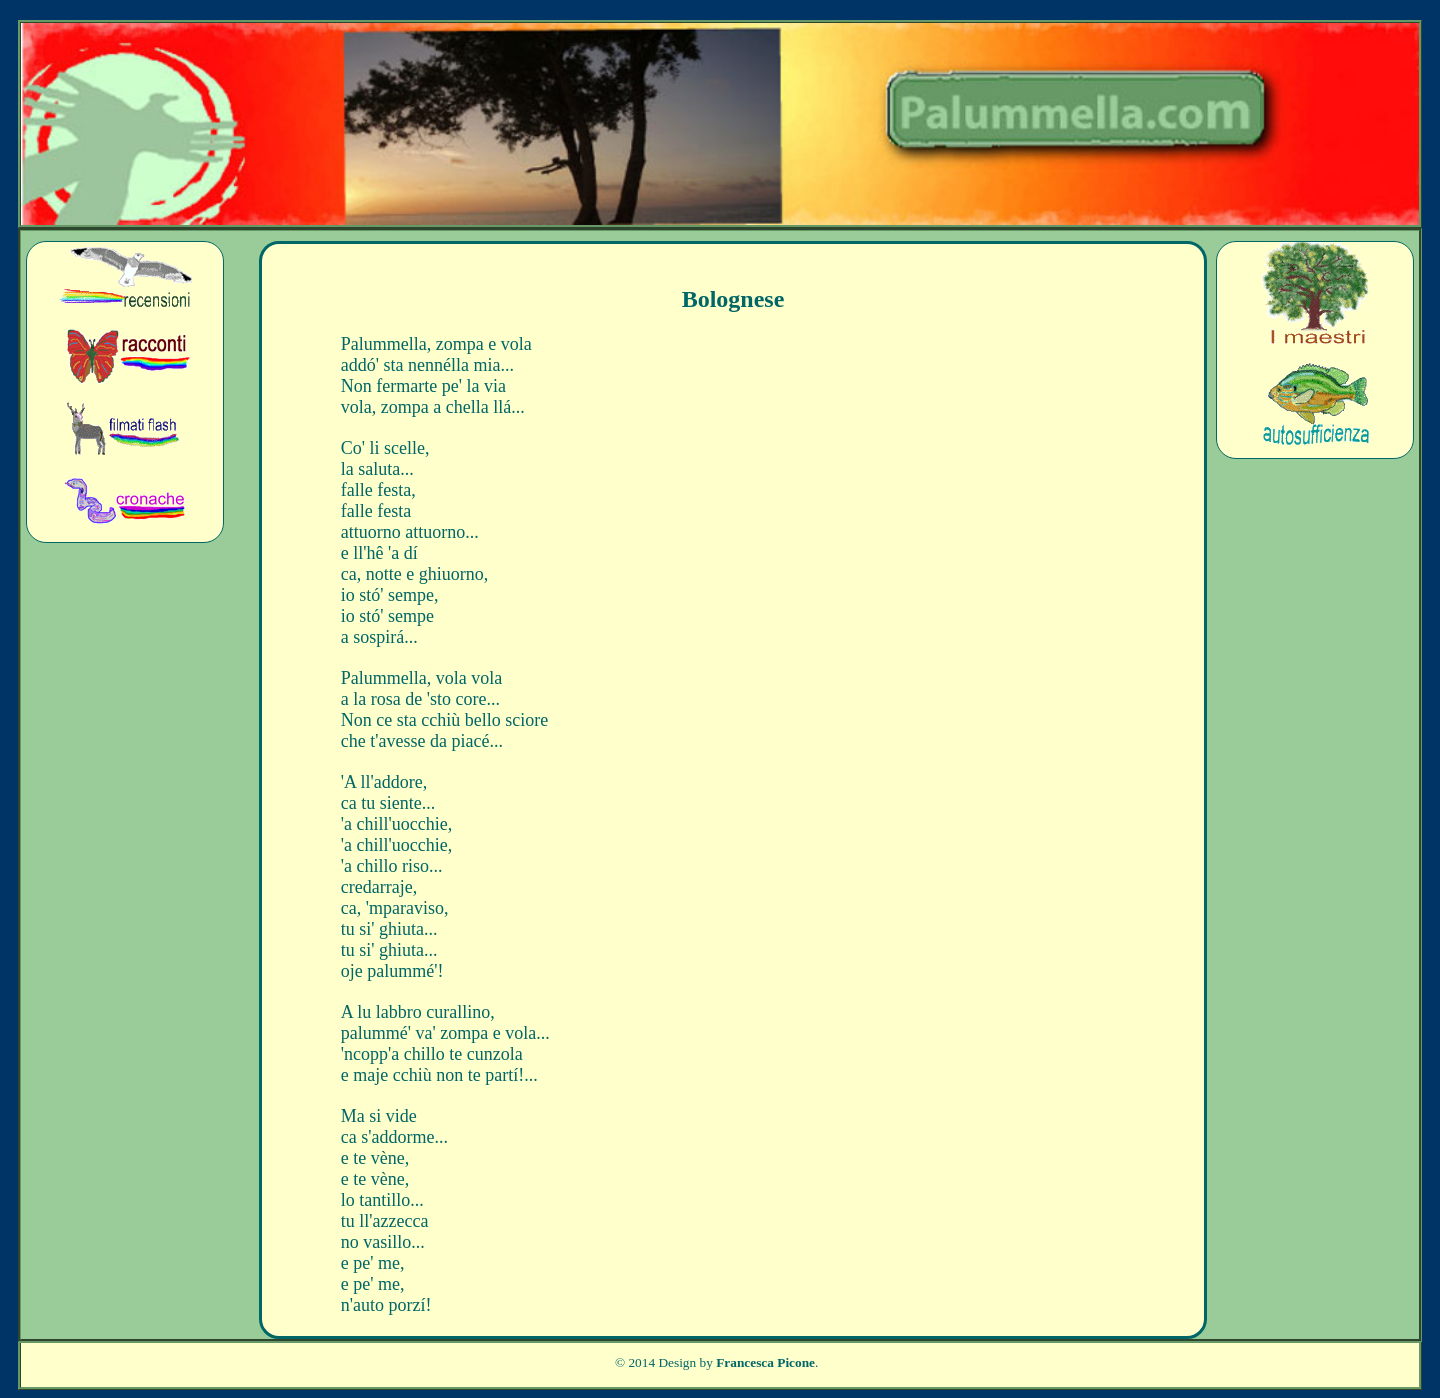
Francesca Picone (765, 1362)
